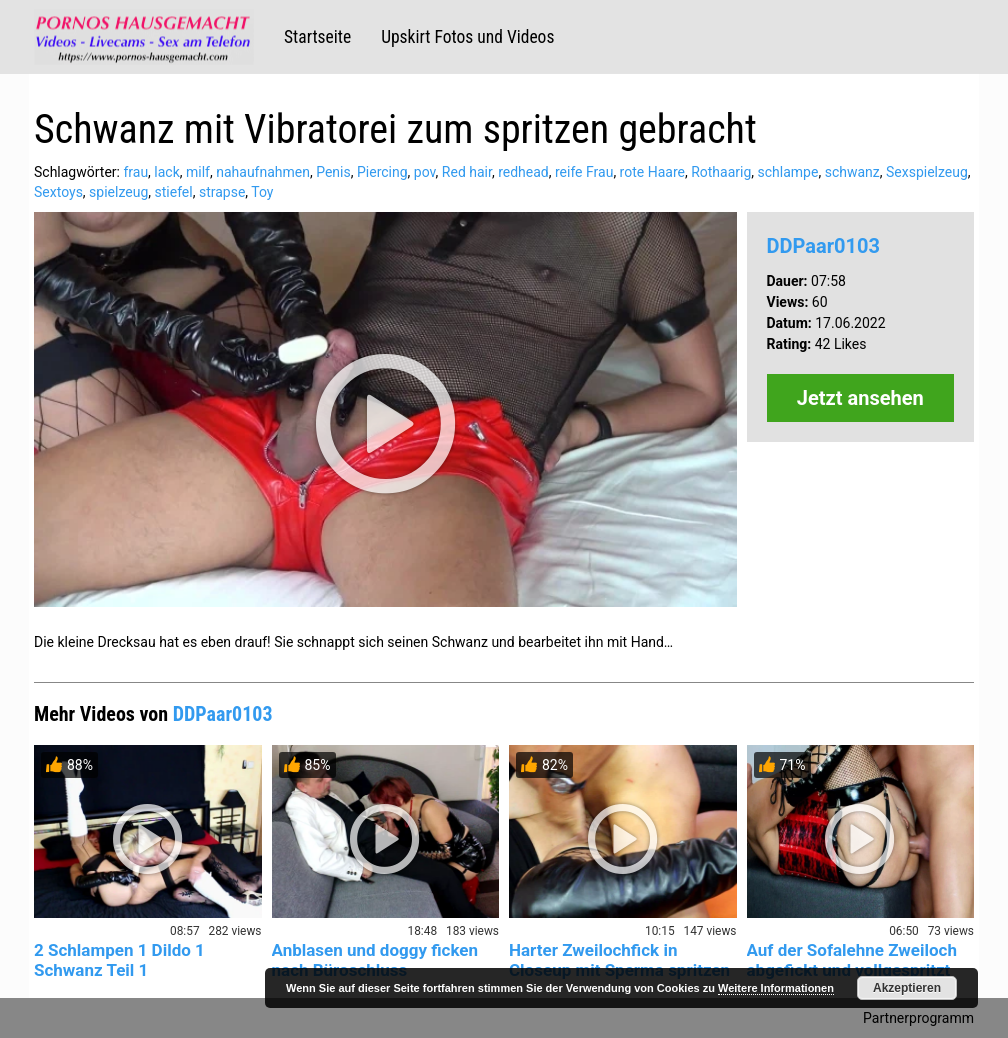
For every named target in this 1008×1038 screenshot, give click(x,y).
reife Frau (584, 172)
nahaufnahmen (263, 172)
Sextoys (58, 192)
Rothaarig (721, 172)
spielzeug (118, 192)
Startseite (317, 37)
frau (135, 172)
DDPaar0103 (823, 246)
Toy (262, 192)
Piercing (382, 172)
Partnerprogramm (918, 1018)
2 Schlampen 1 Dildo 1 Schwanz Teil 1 (119, 960)
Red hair (467, 172)
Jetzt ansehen (860, 398)
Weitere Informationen (776, 988)
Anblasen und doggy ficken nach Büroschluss (375, 960)
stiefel (174, 192)
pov (425, 172)
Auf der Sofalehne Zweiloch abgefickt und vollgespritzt (852, 960)
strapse (222, 192)
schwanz (852, 172)
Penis (333, 172)
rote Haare (652, 172)
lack (166, 172)
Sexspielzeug (927, 172)
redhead (523, 172)
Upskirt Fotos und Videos (467, 37)
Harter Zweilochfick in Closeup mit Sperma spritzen (619, 960)
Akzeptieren (907, 988)
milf (198, 172)
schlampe (788, 172)
